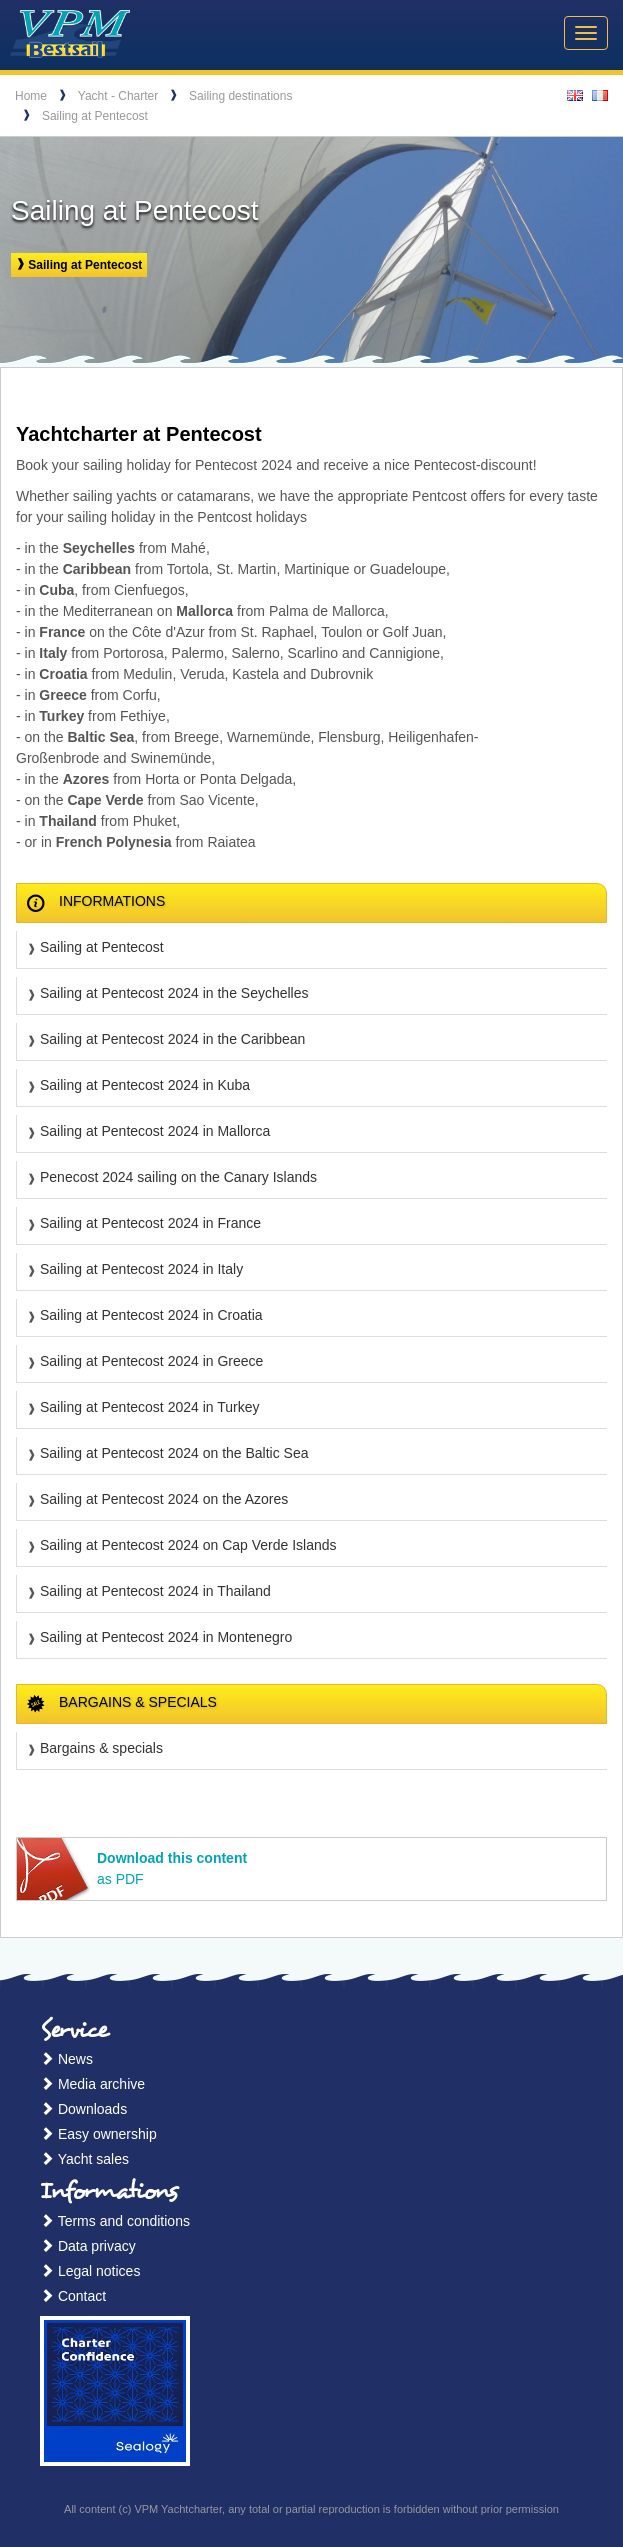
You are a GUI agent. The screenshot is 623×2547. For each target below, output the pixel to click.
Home (31, 96)
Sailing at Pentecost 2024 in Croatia (151, 1315)
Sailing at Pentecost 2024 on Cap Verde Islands (188, 1545)
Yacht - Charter (118, 96)
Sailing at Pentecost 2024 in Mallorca (155, 1131)
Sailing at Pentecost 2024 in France (150, 1223)
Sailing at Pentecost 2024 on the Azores (164, 1499)
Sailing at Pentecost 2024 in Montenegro (166, 1637)
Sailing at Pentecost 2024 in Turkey (149, 1407)
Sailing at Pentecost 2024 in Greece (151, 1361)
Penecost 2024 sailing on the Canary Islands (178, 1177)
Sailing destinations (240, 96)
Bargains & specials (101, 1748)
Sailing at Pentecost (95, 116)
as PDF (172, 1868)
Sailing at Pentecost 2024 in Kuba (145, 1085)
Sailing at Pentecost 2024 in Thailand (155, 1591)
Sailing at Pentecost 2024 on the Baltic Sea (174, 1453)
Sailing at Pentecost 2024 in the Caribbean (172, 1039)
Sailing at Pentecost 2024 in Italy (141, 1269)
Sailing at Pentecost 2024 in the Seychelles (174, 993)
